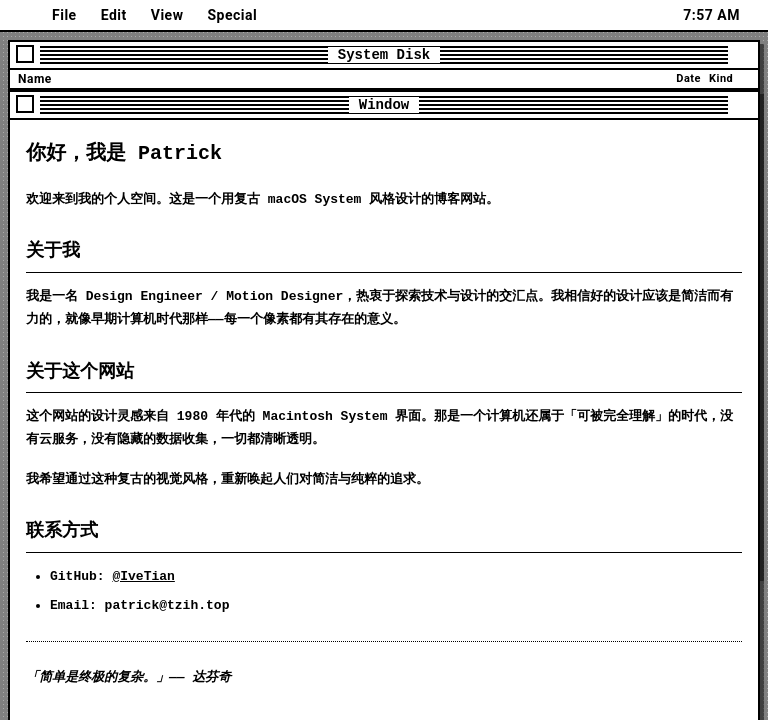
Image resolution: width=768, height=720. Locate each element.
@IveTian (143, 576)
